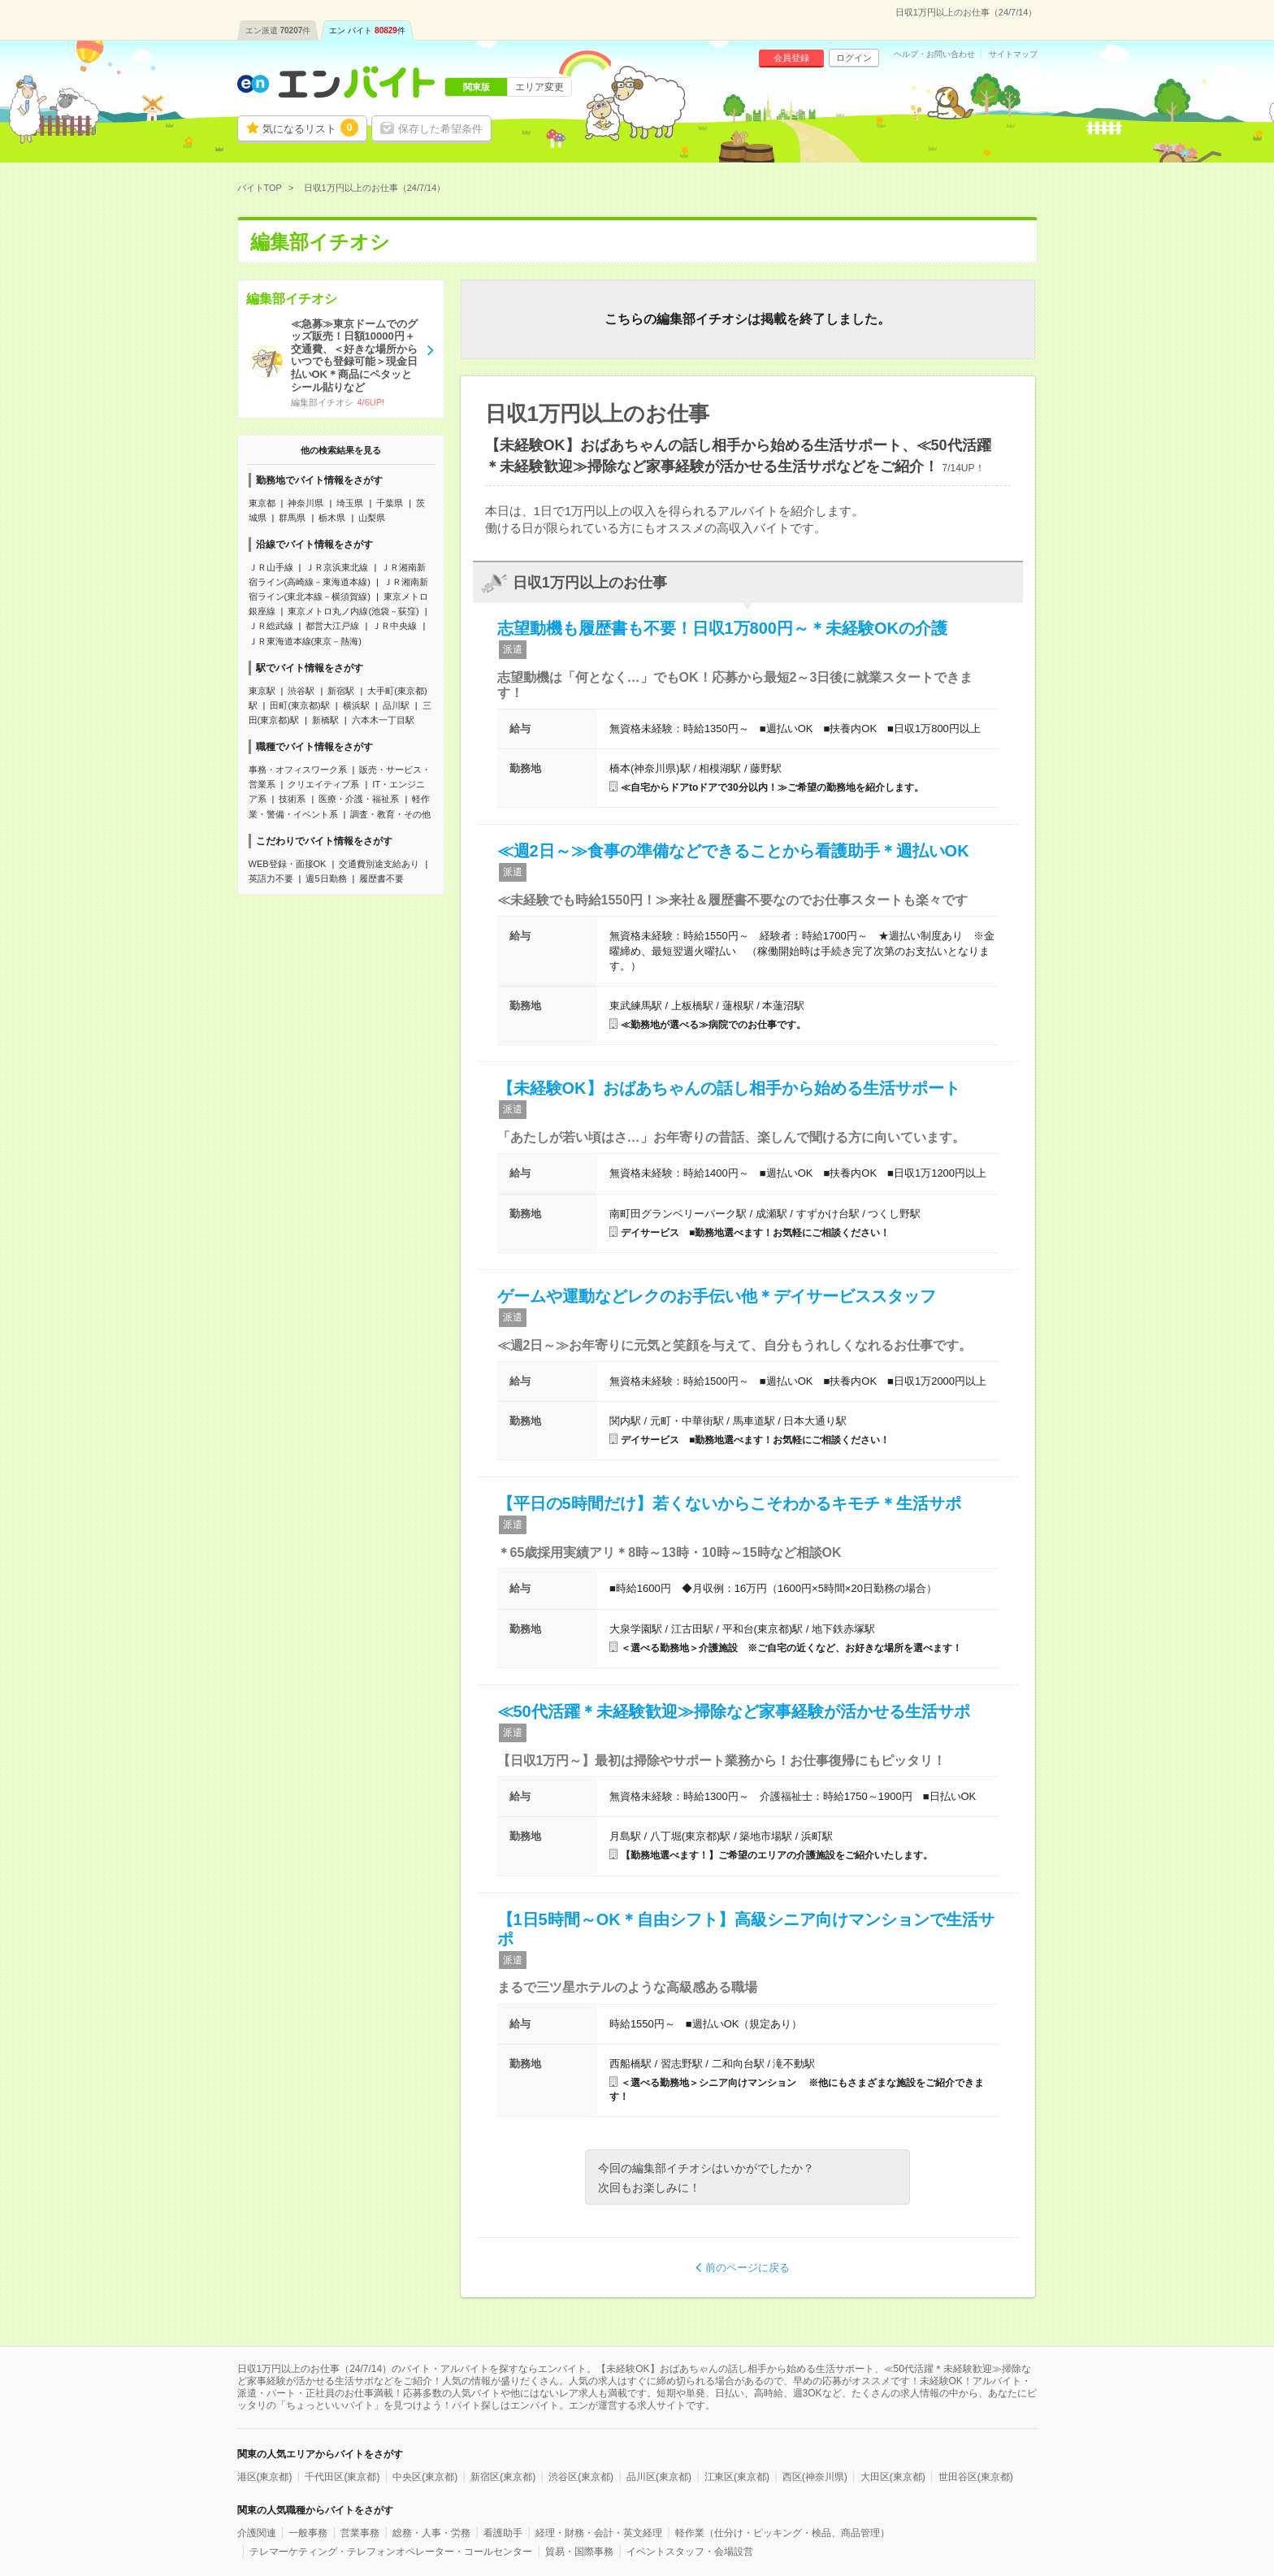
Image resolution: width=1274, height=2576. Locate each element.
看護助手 (502, 2533)
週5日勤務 (326, 878)
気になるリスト (310, 128)
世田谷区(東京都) (975, 2477)
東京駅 (262, 691)
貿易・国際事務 (579, 2551)
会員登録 (791, 58)
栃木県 (331, 518)
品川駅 (396, 705)
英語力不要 (271, 878)
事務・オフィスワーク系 (298, 769)
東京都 (262, 503)
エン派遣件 (278, 30)
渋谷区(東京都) (580, 2477)
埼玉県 (349, 503)
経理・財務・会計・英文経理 (598, 2533)
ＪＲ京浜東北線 (337, 567)
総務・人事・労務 (431, 2533)
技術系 (292, 799)
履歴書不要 (381, 878)
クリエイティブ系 (323, 784)
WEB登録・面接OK (288, 864)
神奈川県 (305, 503)
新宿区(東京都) (502, 2477)
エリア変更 (539, 87)
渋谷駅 (301, 691)
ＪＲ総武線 (271, 626)
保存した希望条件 (440, 129)
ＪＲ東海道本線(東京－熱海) (305, 641)
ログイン (854, 58)
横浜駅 (356, 705)
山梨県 (371, 518)
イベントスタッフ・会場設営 (689, 2551)
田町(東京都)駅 (299, 705)
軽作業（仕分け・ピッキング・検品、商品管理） (782, 2533)
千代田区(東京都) (342, 2477)
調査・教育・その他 (390, 814)
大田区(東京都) (892, 2477)
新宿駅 (340, 691)
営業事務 (359, 2533)
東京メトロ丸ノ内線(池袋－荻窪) (353, 611)
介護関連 (256, 2533)
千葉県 (389, 503)
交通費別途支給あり (379, 864)
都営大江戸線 (332, 626)
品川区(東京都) (658, 2477)
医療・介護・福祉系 (358, 799)
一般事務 (307, 2533)
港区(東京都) (264, 2477)
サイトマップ (1013, 54)
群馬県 (292, 518)
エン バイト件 (367, 30)
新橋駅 (325, 720)
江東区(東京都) (736, 2477)
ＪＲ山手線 (271, 567)
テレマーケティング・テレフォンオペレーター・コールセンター (390, 2551)
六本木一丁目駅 (383, 720)
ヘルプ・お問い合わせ (934, 54)
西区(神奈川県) (814, 2477)
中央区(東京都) (424, 2477)
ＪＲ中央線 (394, 626)
